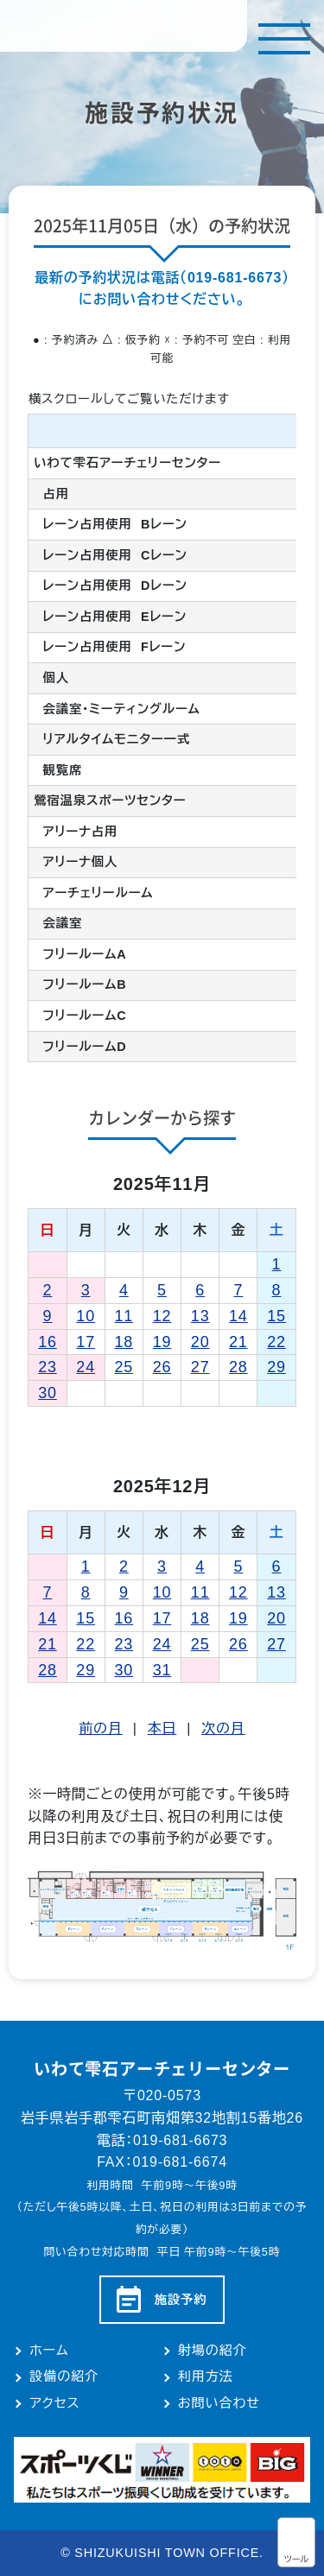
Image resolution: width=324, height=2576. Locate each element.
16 (47, 1342)
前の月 (100, 1728)
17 (85, 1342)
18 (124, 1342)
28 (238, 1367)
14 (238, 1316)
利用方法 (205, 2376)
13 (200, 1316)
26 (162, 1367)
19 (162, 1342)
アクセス (54, 2403)
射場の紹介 (212, 2350)
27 (200, 1367)
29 (276, 1367)
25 (124, 1367)
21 (238, 1342)
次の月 (223, 1728)
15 (276, 1316)
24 (85, 1367)
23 (47, 1367)
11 (124, 1316)
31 (162, 1670)
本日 (162, 1728)
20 (200, 1342)
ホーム (48, 2350)
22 (276, 1342)
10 (85, 1316)
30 (47, 1393)
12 (162, 1316)
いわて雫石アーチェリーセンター (123, 26)
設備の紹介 (63, 2376)
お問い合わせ (219, 2403)
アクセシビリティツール (296, 2542)
